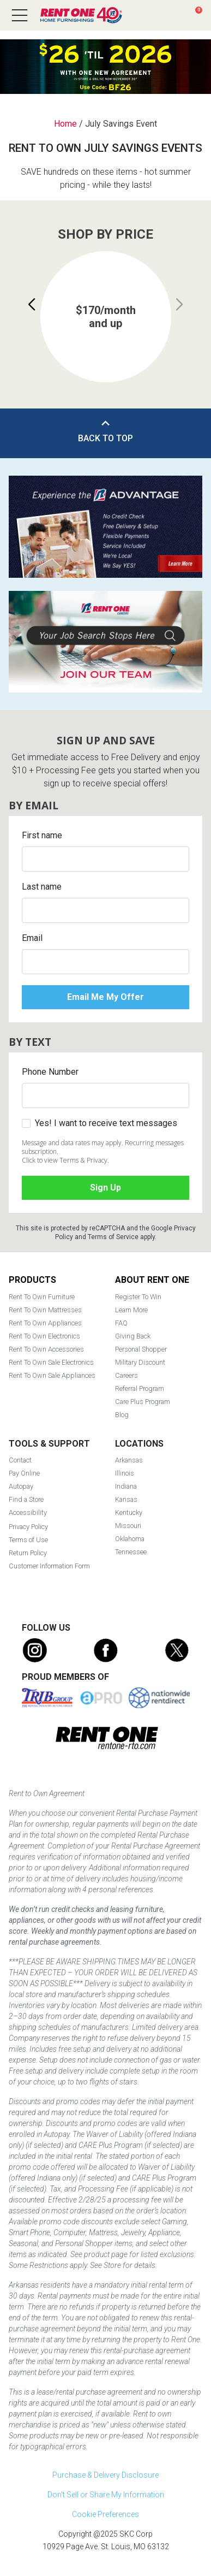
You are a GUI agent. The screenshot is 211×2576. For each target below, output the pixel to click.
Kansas (126, 1499)
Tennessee (131, 1552)
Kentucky (128, 1512)
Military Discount (140, 1362)
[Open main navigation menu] (20, 15)
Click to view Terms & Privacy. (65, 1160)
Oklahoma (129, 1539)
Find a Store (174, 15)
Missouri (128, 1525)
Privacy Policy (28, 1527)
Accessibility (28, 1512)
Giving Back (132, 1336)
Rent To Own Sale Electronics (51, 1362)
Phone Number (50, 1072)
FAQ (121, 1323)
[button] (31, 304)
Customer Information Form (49, 1566)
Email (32, 938)
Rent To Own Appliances (45, 1323)
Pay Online (24, 1473)
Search (154, 15)
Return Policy (28, 1553)
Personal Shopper (141, 1349)
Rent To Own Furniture (42, 1297)
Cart (199, 10)
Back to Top (105, 438)
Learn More (131, 1310)
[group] (105, 316)
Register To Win (138, 1297)
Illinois (124, 1473)
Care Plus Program (142, 1401)
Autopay (21, 1486)
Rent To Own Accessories (46, 1349)
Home (65, 124)
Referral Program (139, 1388)
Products (32, 1280)
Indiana (126, 1486)
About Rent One (152, 1280)
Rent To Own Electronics (44, 1336)
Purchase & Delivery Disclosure (105, 2475)
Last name (42, 886)
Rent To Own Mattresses (45, 1310)
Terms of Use (28, 1540)
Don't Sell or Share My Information (105, 2494)
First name (42, 835)
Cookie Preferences (105, 2514)
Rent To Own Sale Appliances (52, 1375)
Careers (126, 1375)
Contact (20, 1460)
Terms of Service (113, 1237)
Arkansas (129, 1460)
